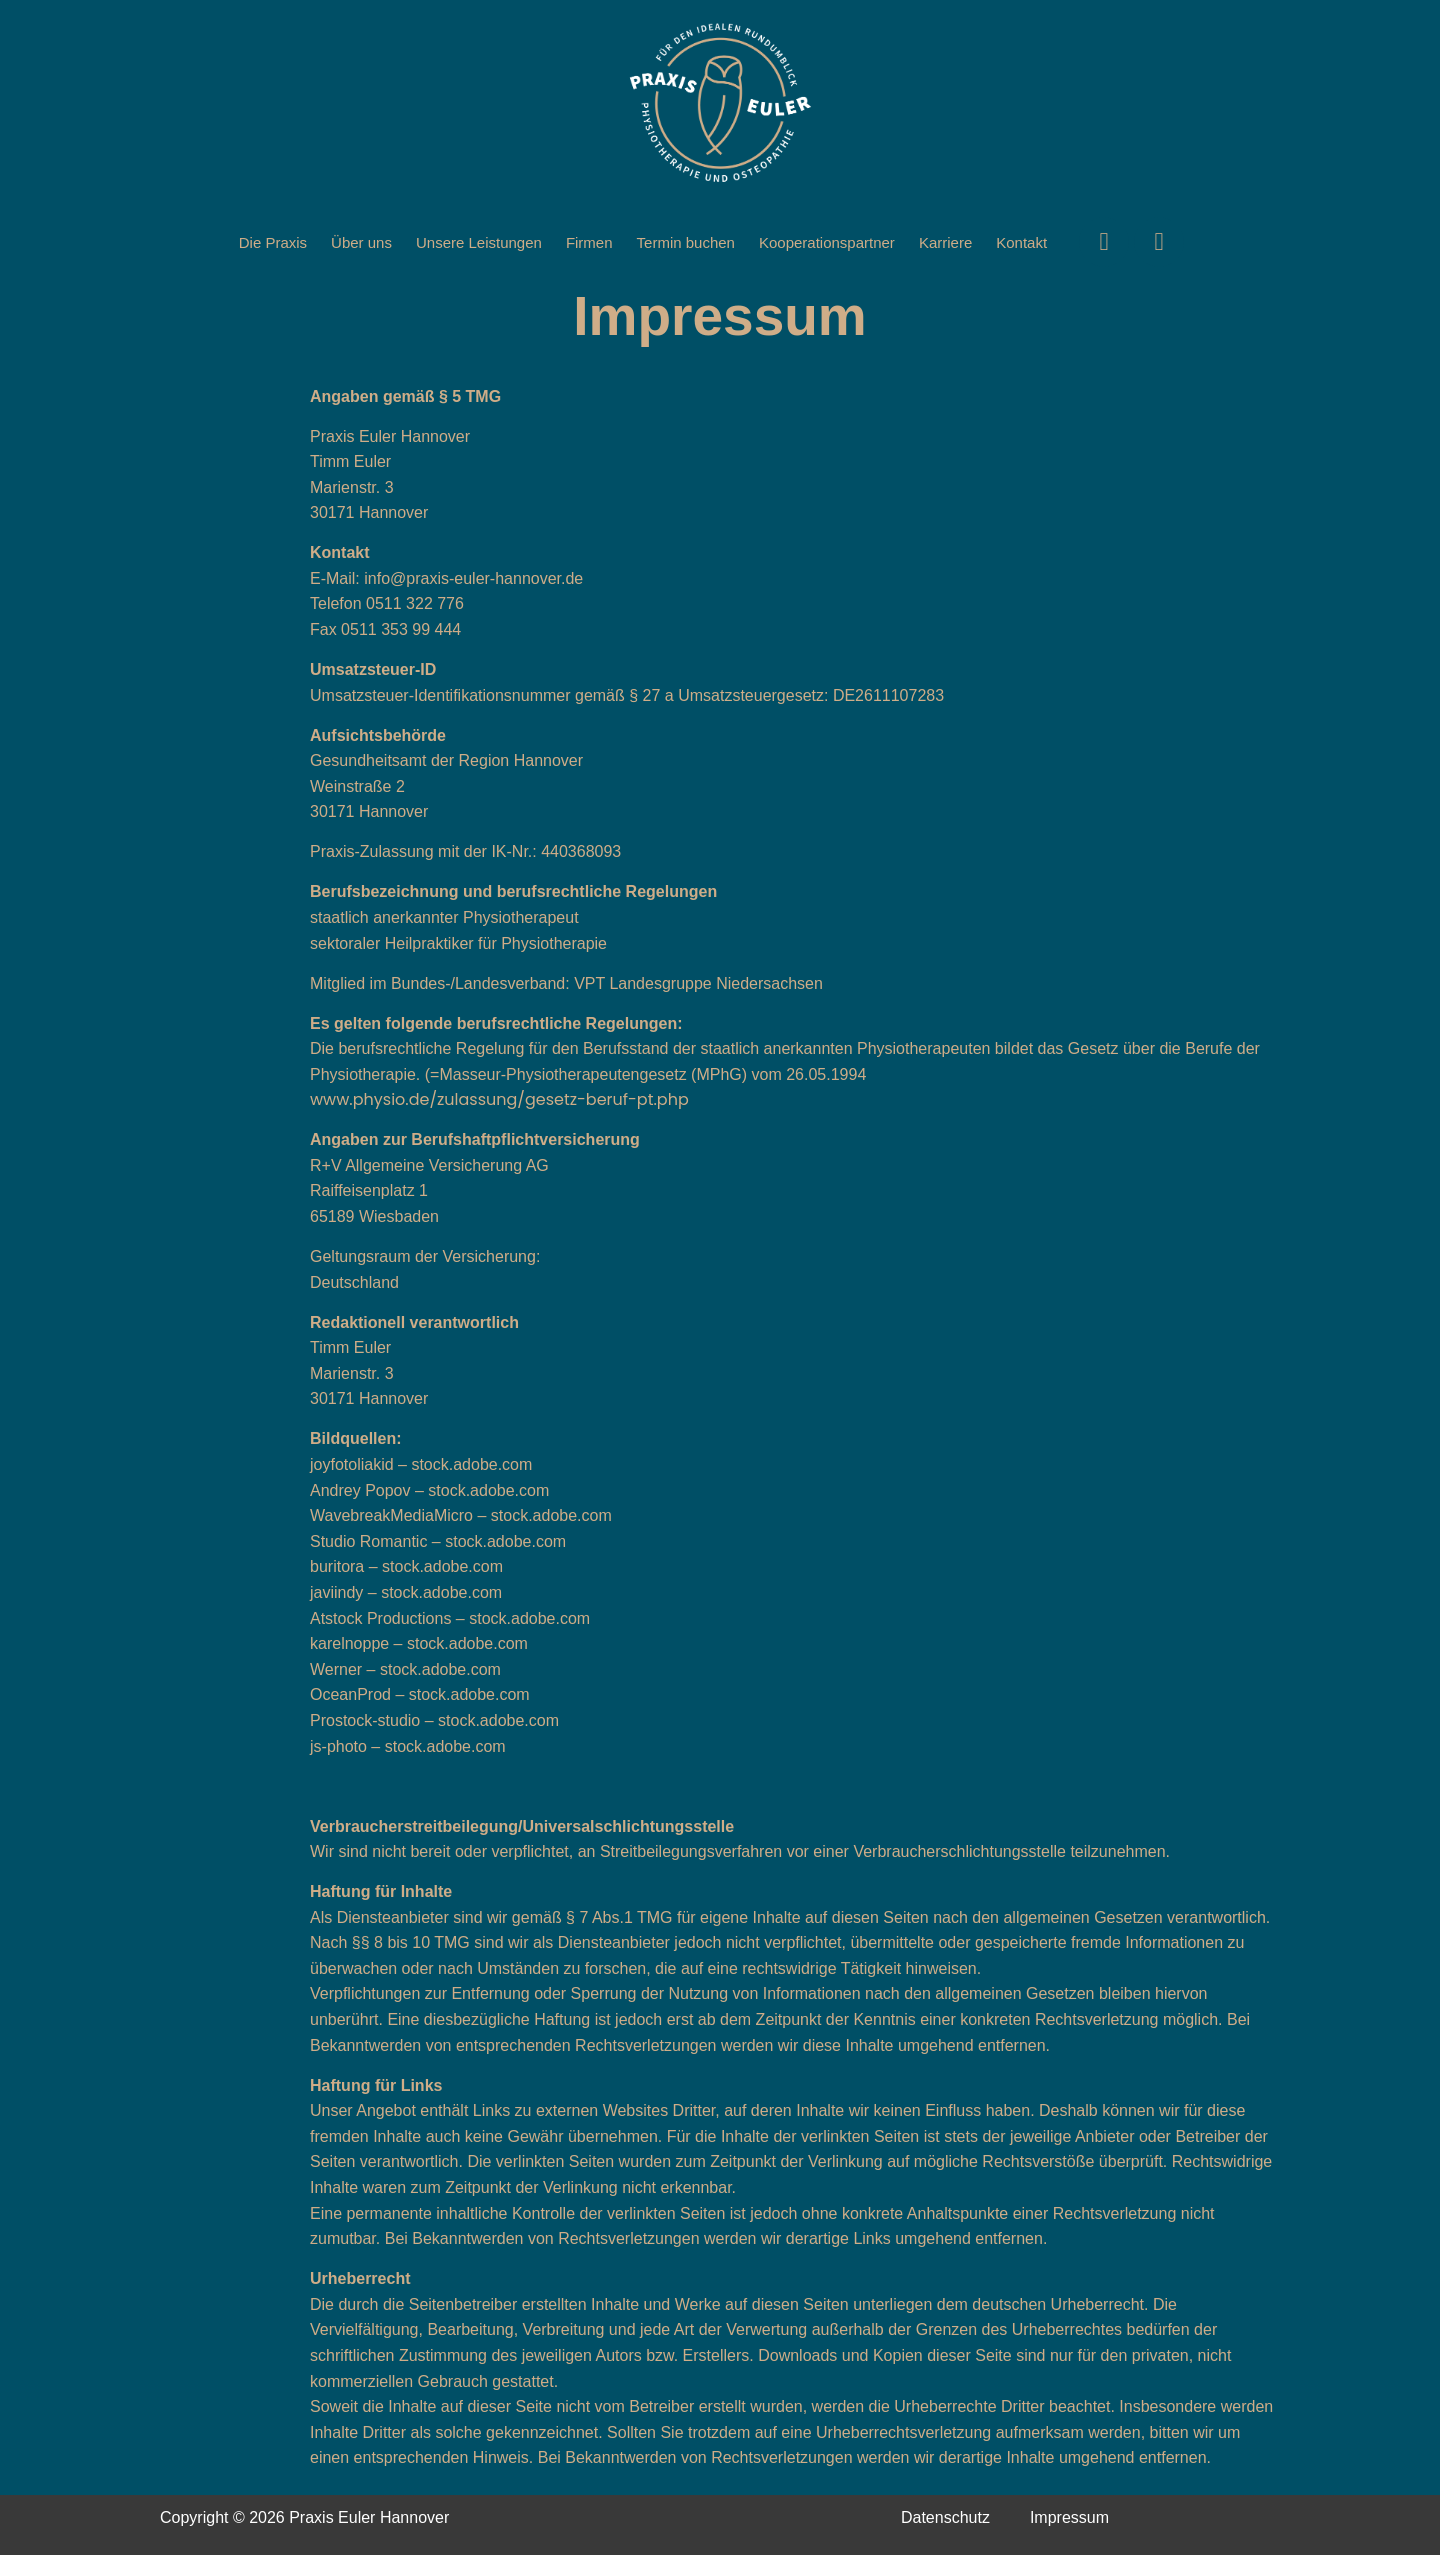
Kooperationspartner (827, 242)
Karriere (945, 242)
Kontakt (1021, 242)
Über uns (361, 242)
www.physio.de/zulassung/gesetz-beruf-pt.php (499, 1099)
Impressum (1069, 2517)
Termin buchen (686, 242)
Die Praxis (273, 242)
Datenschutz (945, 2517)
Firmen (589, 242)
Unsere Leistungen (479, 242)
